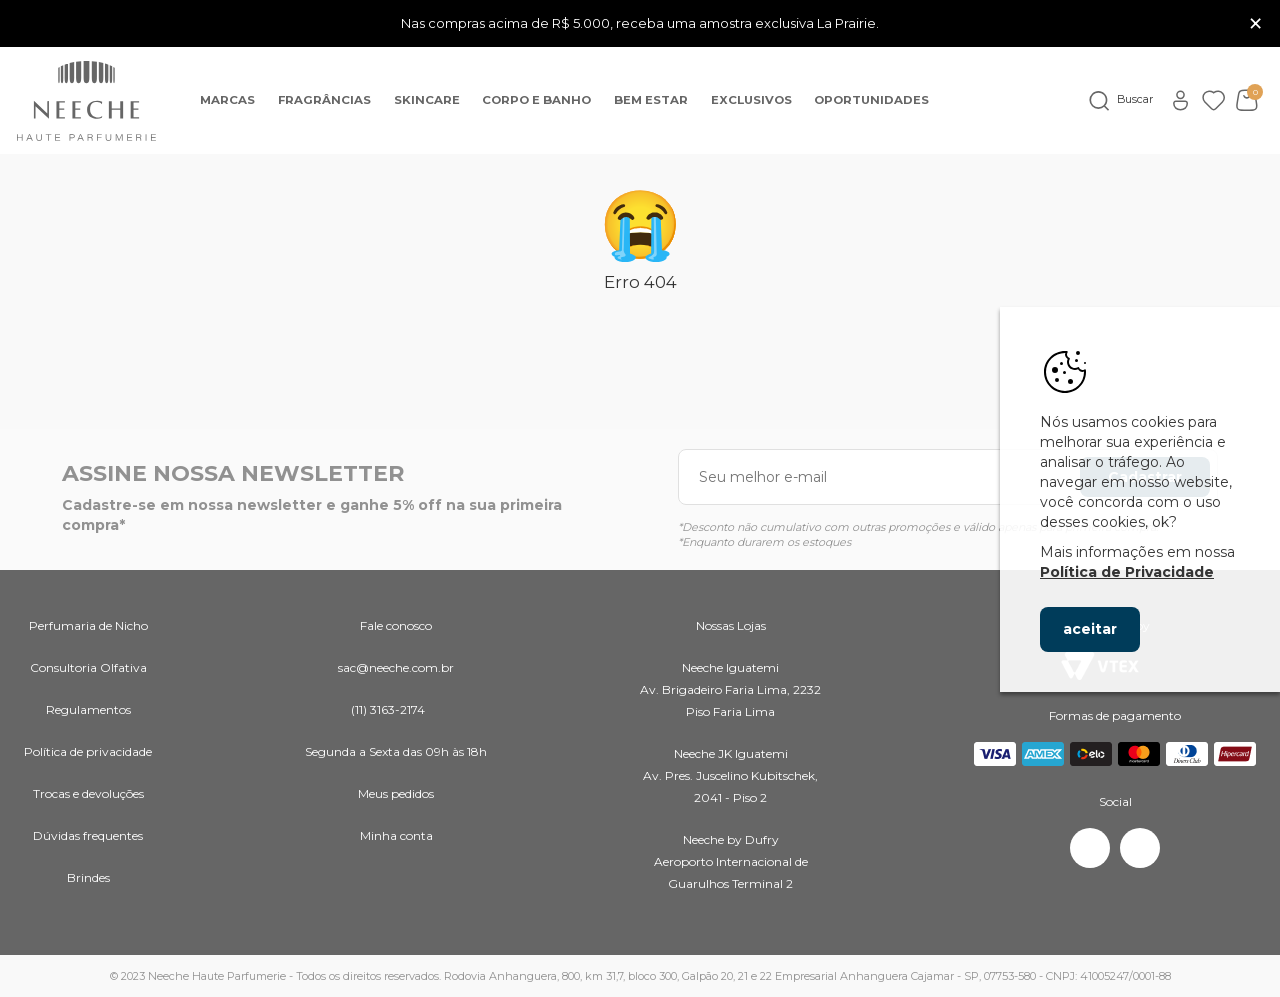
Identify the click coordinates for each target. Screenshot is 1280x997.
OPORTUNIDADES (871, 100)
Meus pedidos (396, 793)
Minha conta (396, 835)
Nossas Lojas (731, 625)
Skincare (427, 100)
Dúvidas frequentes (88, 835)
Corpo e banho (536, 100)
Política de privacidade (88, 751)
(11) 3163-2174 (388, 709)
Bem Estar (651, 100)
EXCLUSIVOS (751, 100)
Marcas (227, 100)
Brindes (88, 877)
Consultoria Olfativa (88, 667)
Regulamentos (88, 709)
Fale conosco (396, 625)
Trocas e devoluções (88, 793)
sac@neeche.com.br (396, 667)
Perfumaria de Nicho (88, 625)
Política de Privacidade (1127, 572)
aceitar (1090, 629)
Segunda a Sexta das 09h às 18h (396, 751)
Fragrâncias (324, 100)
